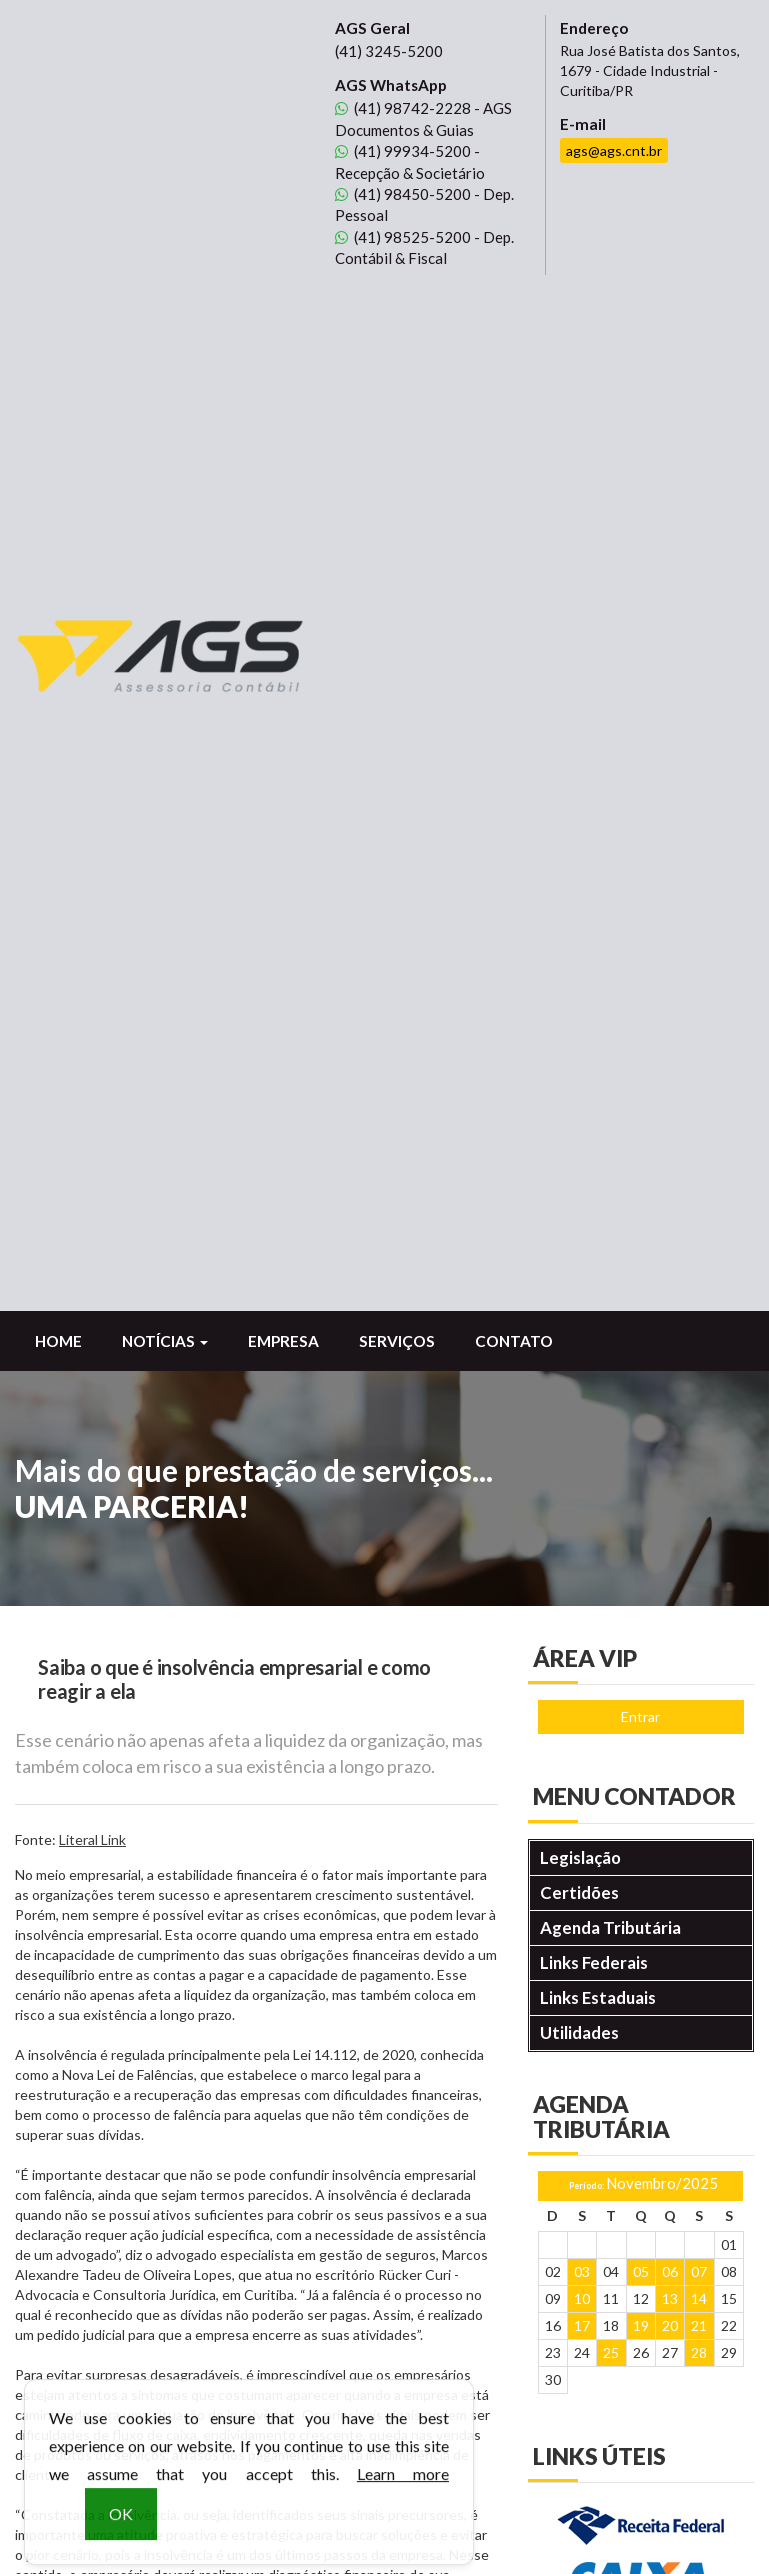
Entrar (640, 695)
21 (699, 1304)
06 (670, 1250)
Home (58, 320)
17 (582, 1304)
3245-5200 (389, 51)
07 (699, 1250)
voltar (49, 1940)
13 (670, 1277)
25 (611, 1331)
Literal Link (92, 818)
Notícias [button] (165, 320)
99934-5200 (403, 151)
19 (641, 1304)
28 (699, 1331)
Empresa (283, 320)
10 (582, 1277)
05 (641, 1250)
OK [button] (121, 2529)
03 (582, 1250)
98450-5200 (403, 194)
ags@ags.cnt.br (614, 150)
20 (670, 1304)
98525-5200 (403, 237)
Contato (514, 320)
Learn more (403, 2489)
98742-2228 (403, 108)
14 (699, 1277)
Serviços (397, 320)
